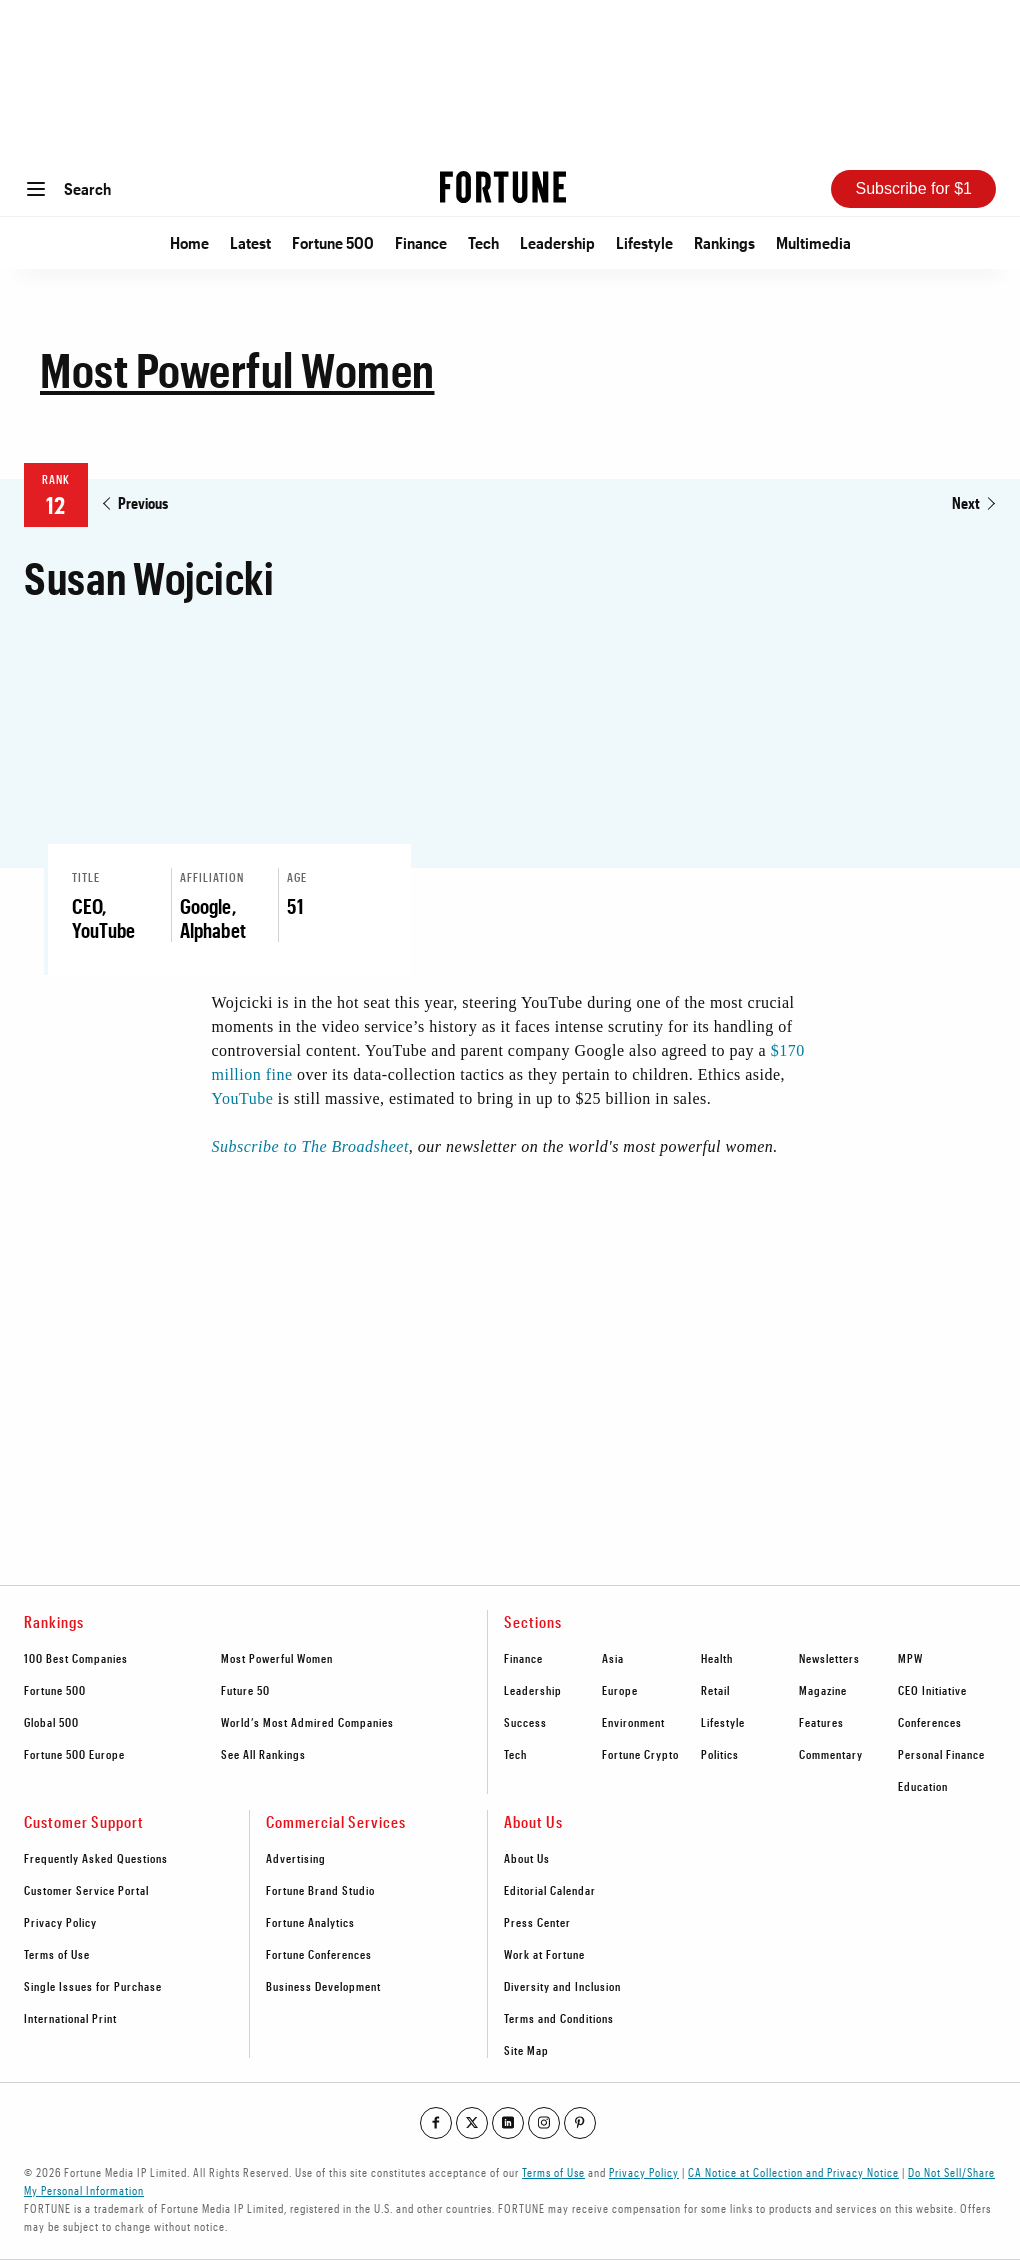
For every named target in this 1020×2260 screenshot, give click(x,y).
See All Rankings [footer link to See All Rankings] (263, 1754)
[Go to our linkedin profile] (508, 2123)
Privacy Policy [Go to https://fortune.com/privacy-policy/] (644, 2172)
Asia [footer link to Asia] (613, 1658)
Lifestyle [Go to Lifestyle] (644, 242)
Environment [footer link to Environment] (633, 1722)
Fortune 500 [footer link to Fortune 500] (55, 1690)
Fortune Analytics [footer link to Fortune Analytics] (310, 1922)
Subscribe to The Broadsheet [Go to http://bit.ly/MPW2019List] (310, 1146)
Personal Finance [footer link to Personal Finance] (941, 1754)
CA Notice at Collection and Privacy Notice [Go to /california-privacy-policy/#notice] (793, 2172)
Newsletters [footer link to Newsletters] (829, 1658)
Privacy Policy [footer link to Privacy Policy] (60, 1922)
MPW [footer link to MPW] (910, 1658)
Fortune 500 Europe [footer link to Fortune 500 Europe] (74, 1754)
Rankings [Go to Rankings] (724, 242)
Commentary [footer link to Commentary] (831, 1754)
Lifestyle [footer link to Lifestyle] (723, 1722)
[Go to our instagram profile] (544, 2123)
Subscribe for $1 (913, 188)
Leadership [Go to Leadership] (557, 242)
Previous (143, 502)
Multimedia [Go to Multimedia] (813, 242)
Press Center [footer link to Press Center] (537, 1922)
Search (87, 188)
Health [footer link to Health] (717, 1658)
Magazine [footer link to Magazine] (823, 1690)
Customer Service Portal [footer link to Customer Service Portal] (86, 1890)
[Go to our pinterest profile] (580, 2123)
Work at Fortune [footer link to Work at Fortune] (544, 1954)
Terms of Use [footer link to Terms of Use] (57, 1954)
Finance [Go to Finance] (421, 242)
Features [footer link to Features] (821, 1722)
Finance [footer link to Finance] (523, 1658)
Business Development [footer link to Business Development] (323, 1986)
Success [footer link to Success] (525, 1722)
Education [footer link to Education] (923, 1786)
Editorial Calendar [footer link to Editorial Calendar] (550, 1890)
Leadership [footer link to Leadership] (533, 1690)
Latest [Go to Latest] (250, 242)
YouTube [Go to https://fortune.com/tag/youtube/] (243, 1098)
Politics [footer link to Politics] (720, 1754)
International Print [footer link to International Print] (70, 2018)
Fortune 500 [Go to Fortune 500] (333, 242)
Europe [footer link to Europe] (620, 1690)
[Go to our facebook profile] (436, 2123)
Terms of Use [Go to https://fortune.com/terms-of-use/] (553, 2172)
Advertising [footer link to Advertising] (296, 1858)
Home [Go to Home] (189, 242)
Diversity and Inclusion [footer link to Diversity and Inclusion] (562, 1986)
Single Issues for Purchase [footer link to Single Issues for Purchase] (93, 1986)
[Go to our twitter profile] (472, 2123)
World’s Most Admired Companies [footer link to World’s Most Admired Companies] (307, 1722)
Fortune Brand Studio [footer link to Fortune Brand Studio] (320, 1890)
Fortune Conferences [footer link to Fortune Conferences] (319, 1954)
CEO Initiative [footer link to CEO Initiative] (932, 1690)
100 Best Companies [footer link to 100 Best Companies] (76, 1658)
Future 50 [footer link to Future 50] (245, 1690)
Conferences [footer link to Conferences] (930, 1722)
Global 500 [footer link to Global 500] (51, 1722)
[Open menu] (36, 189)
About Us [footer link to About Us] (527, 1858)
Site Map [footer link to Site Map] (526, 2050)
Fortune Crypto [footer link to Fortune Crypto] (640, 1754)
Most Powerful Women (237, 369)
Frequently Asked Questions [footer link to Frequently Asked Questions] (96, 1858)
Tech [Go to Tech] (483, 242)
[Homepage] (503, 188)
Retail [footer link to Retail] (715, 1690)
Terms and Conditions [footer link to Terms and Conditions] (559, 2018)
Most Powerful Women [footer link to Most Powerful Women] (277, 1658)
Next (966, 502)
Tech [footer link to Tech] (515, 1754)
